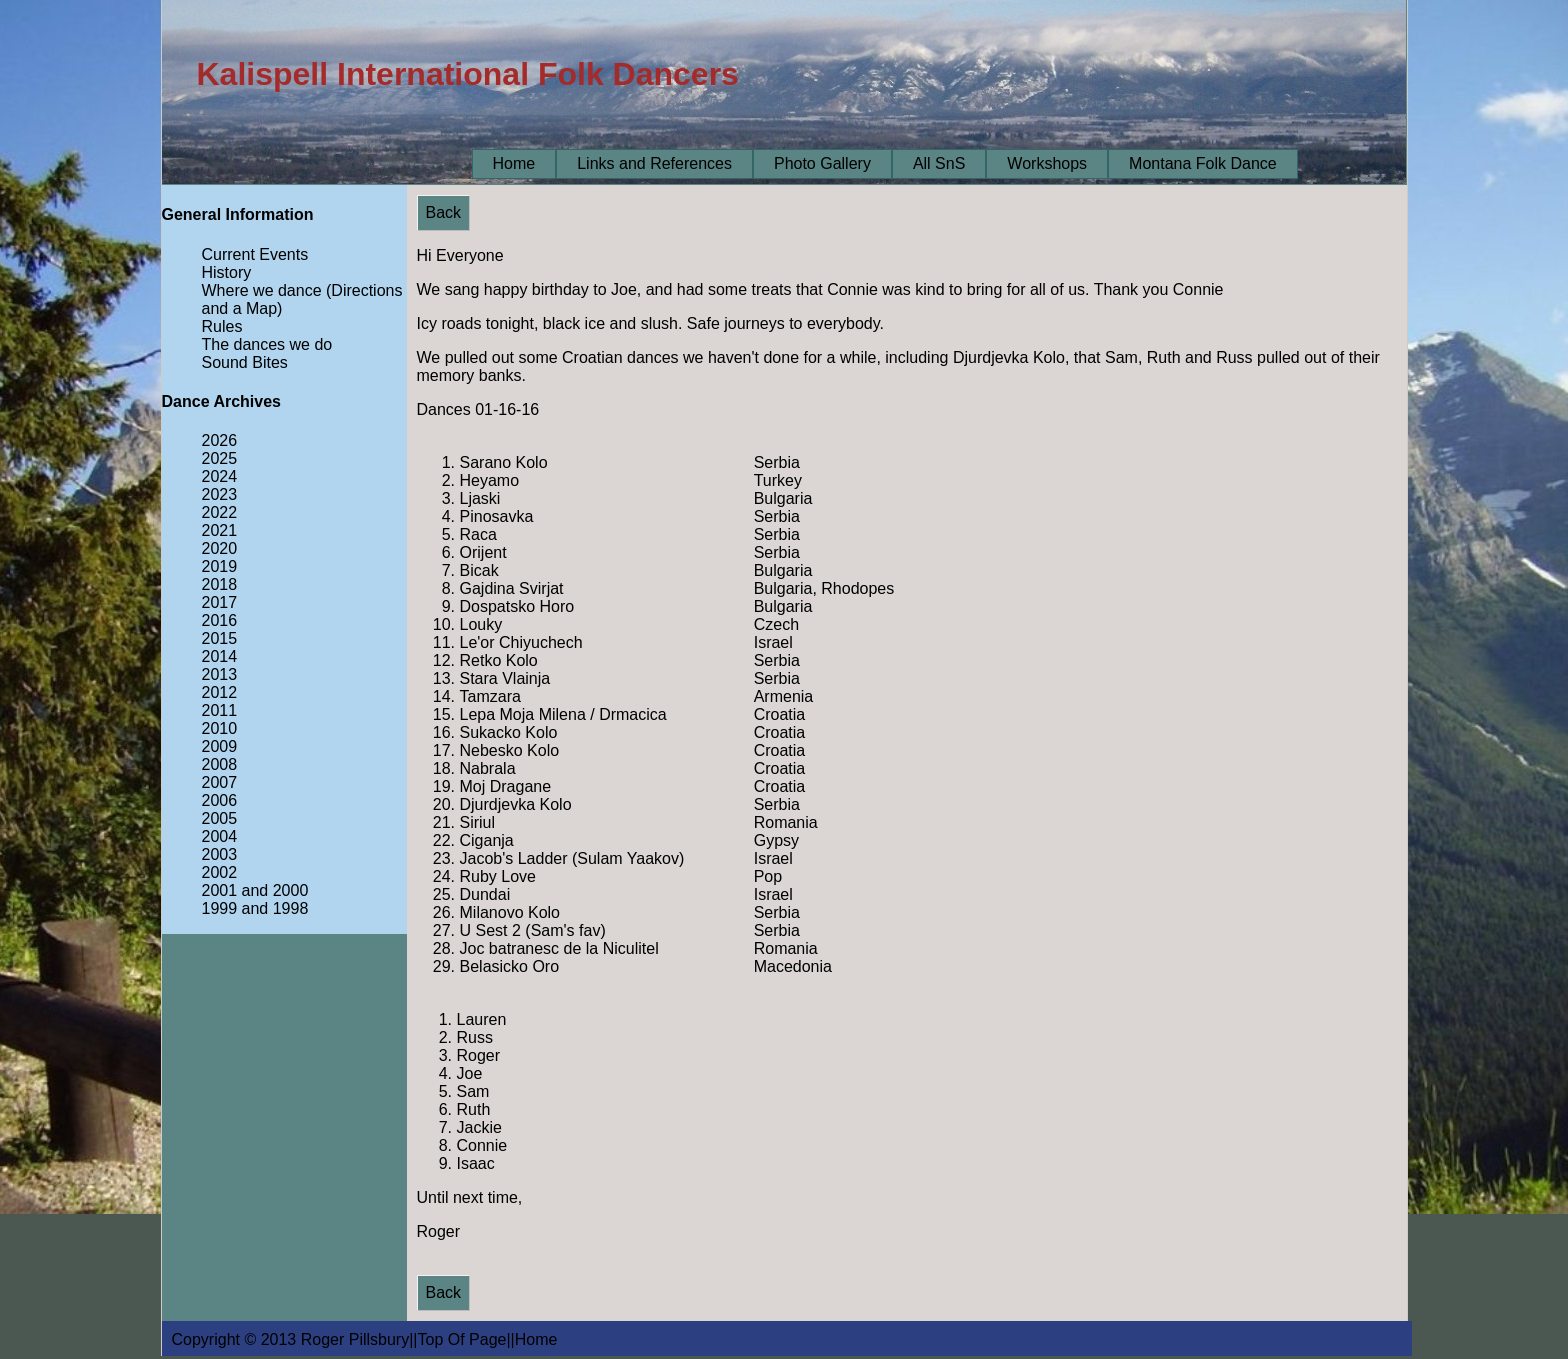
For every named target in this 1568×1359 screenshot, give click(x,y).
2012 (220, 692)
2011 (220, 710)
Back (444, 212)
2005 (220, 818)
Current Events (255, 254)
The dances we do (267, 344)
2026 (220, 440)
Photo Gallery (822, 163)
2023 (220, 494)
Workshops (1047, 163)
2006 (220, 800)
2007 (220, 782)
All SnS (939, 163)
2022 (220, 512)
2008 (220, 764)
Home (514, 163)
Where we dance (262, 290)
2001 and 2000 (255, 890)
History (227, 272)
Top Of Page (462, 1339)
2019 (220, 566)
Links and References (654, 163)
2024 (220, 476)
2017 (220, 602)
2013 (220, 674)
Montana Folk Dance (1203, 163)
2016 (220, 620)
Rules (222, 326)
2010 (220, 728)
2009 (220, 746)
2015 (220, 638)
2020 (220, 548)
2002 (220, 872)
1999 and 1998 (255, 908)
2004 (220, 836)
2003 (220, 854)
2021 (220, 530)
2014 (220, 656)
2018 (220, 584)
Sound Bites (245, 362)
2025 (220, 458)
